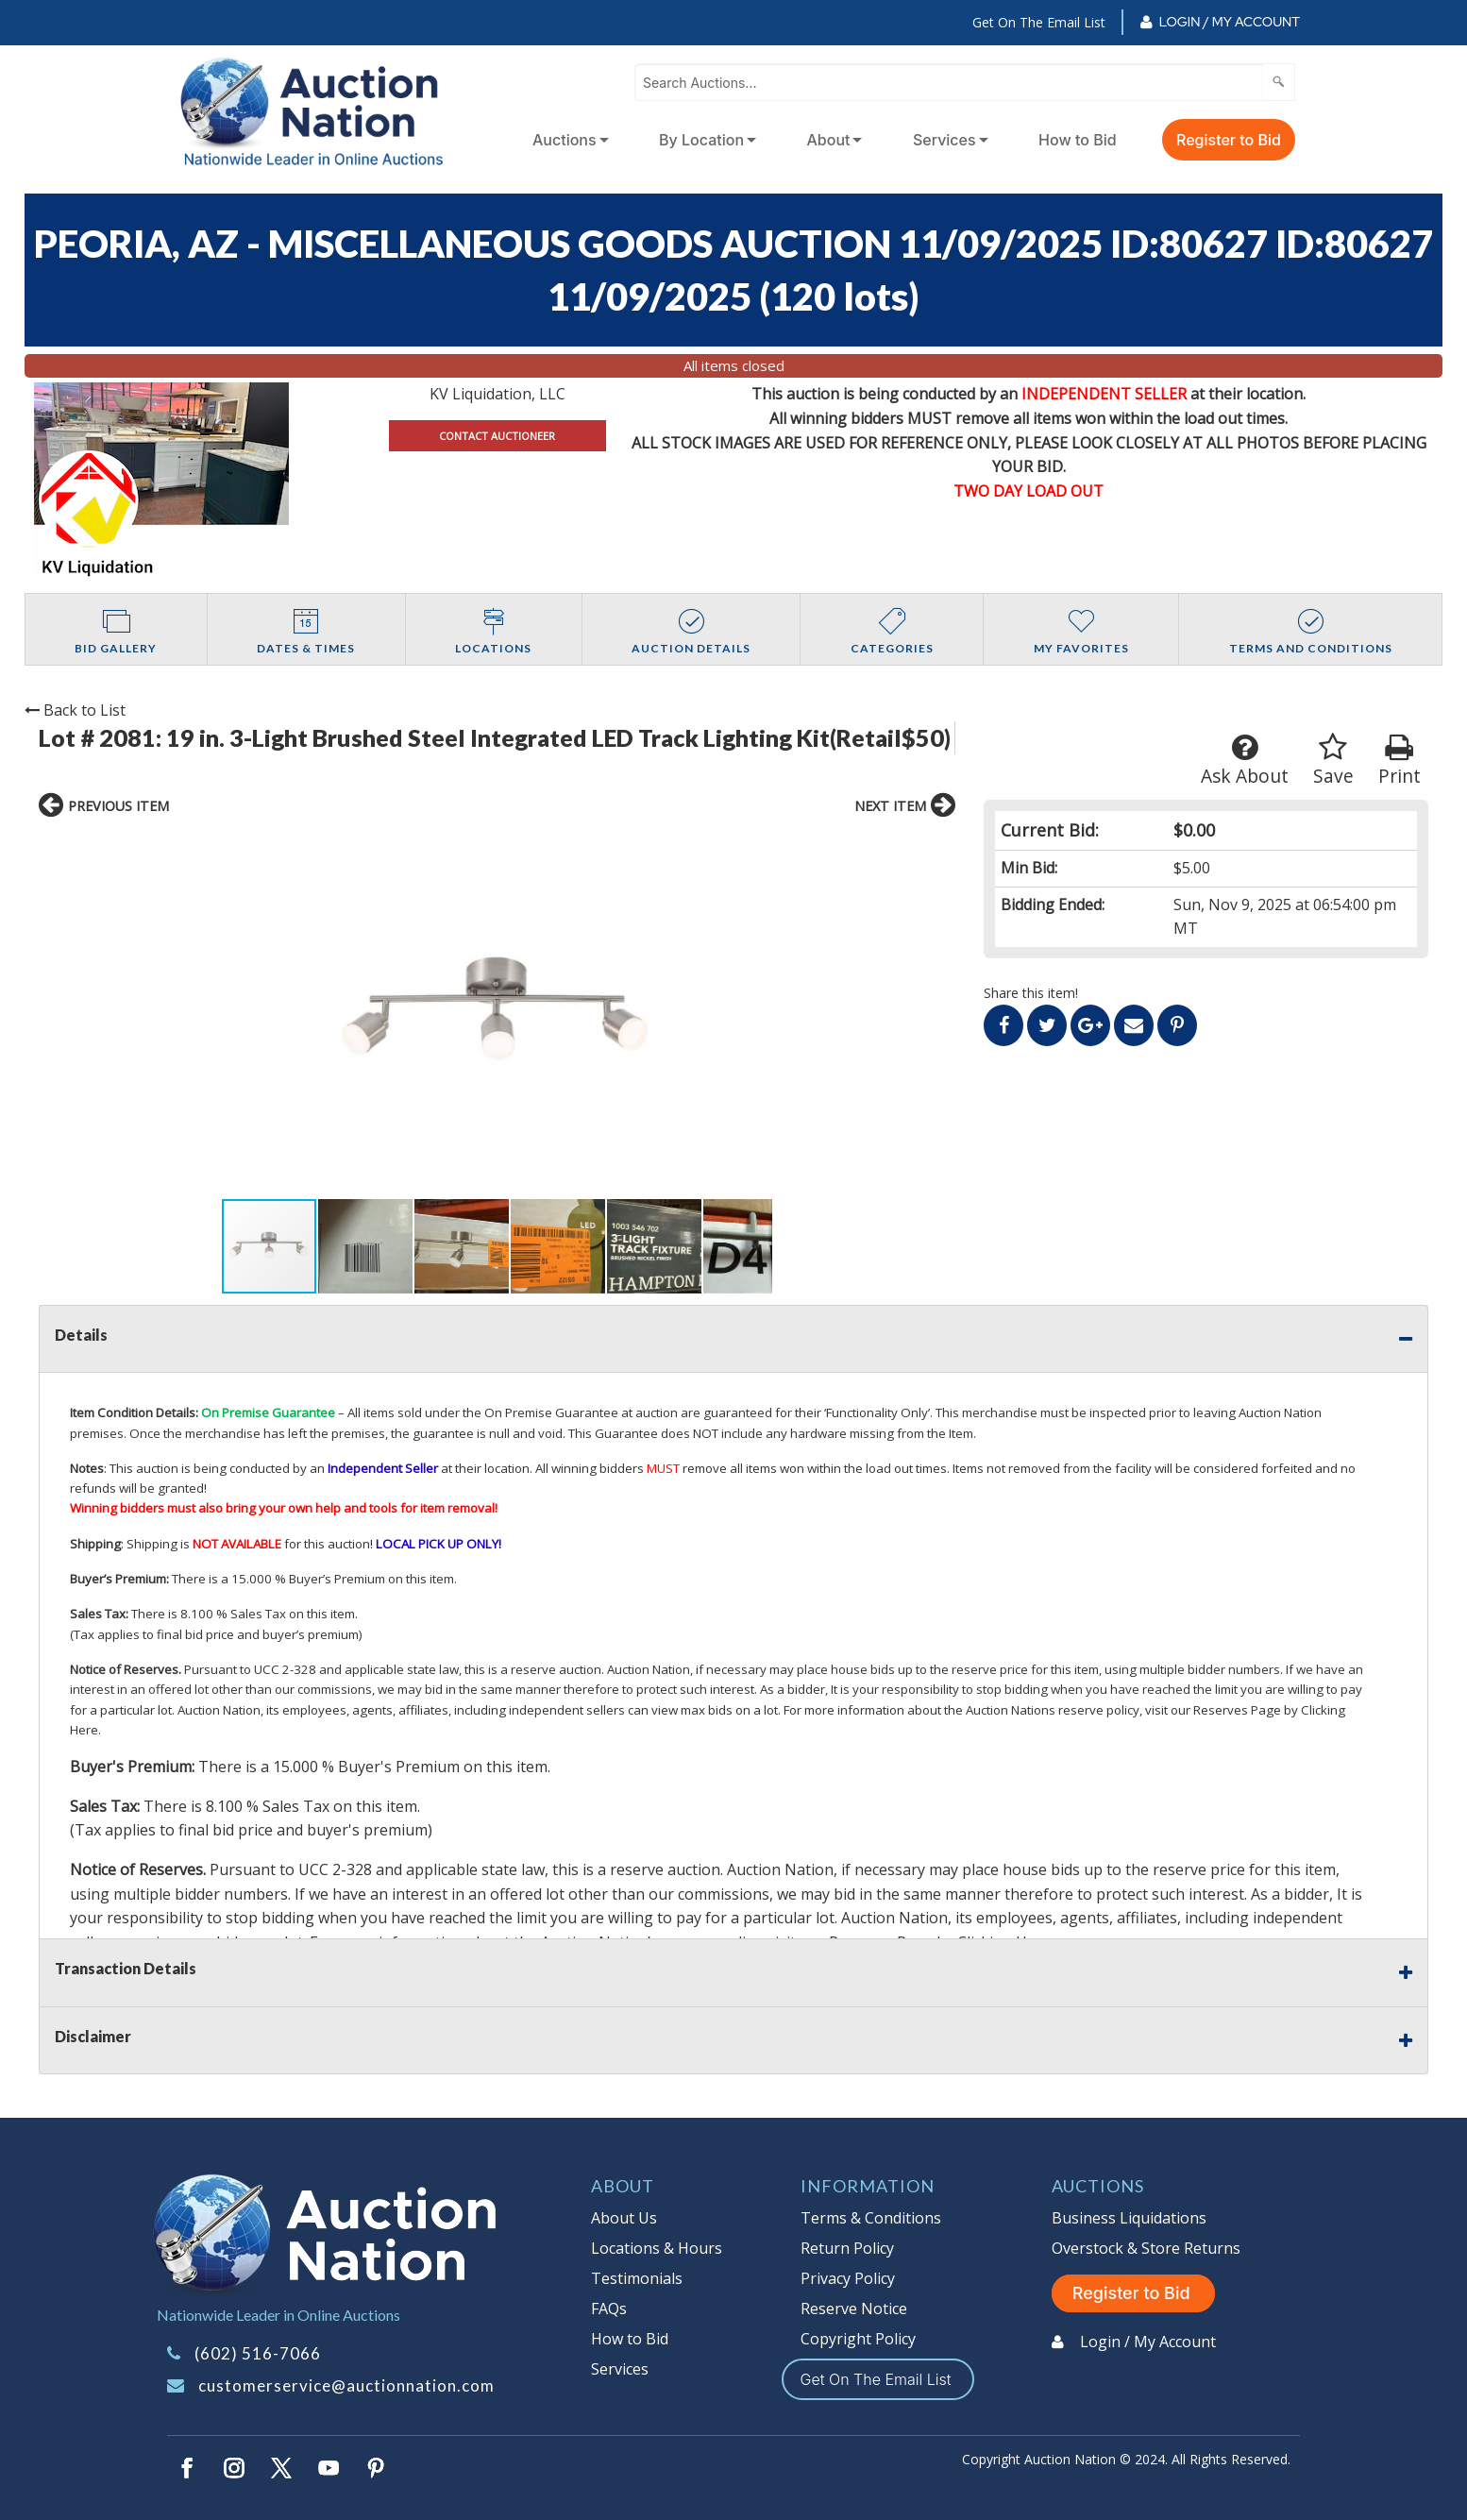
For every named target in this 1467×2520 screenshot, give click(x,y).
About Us (624, 2217)
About (829, 139)
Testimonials (637, 2278)
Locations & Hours (656, 2248)
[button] (239, 1013)
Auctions (564, 139)
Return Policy (847, 2248)
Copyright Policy (858, 2338)
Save (1333, 760)
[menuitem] (566, 140)
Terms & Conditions (871, 2217)
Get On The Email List (1038, 22)
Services (944, 139)
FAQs (609, 2308)
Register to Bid (1228, 139)
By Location (701, 139)
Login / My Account (1229, 21)
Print (1399, 760)
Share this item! (1031, 993)
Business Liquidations (1129, 2217)
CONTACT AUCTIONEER (497, 436)
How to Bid (1077, 139)
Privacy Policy (848, 2278)
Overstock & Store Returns (1146, 2248)
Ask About (1245, 760)
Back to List (75, 710)
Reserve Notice (854, 2308)
